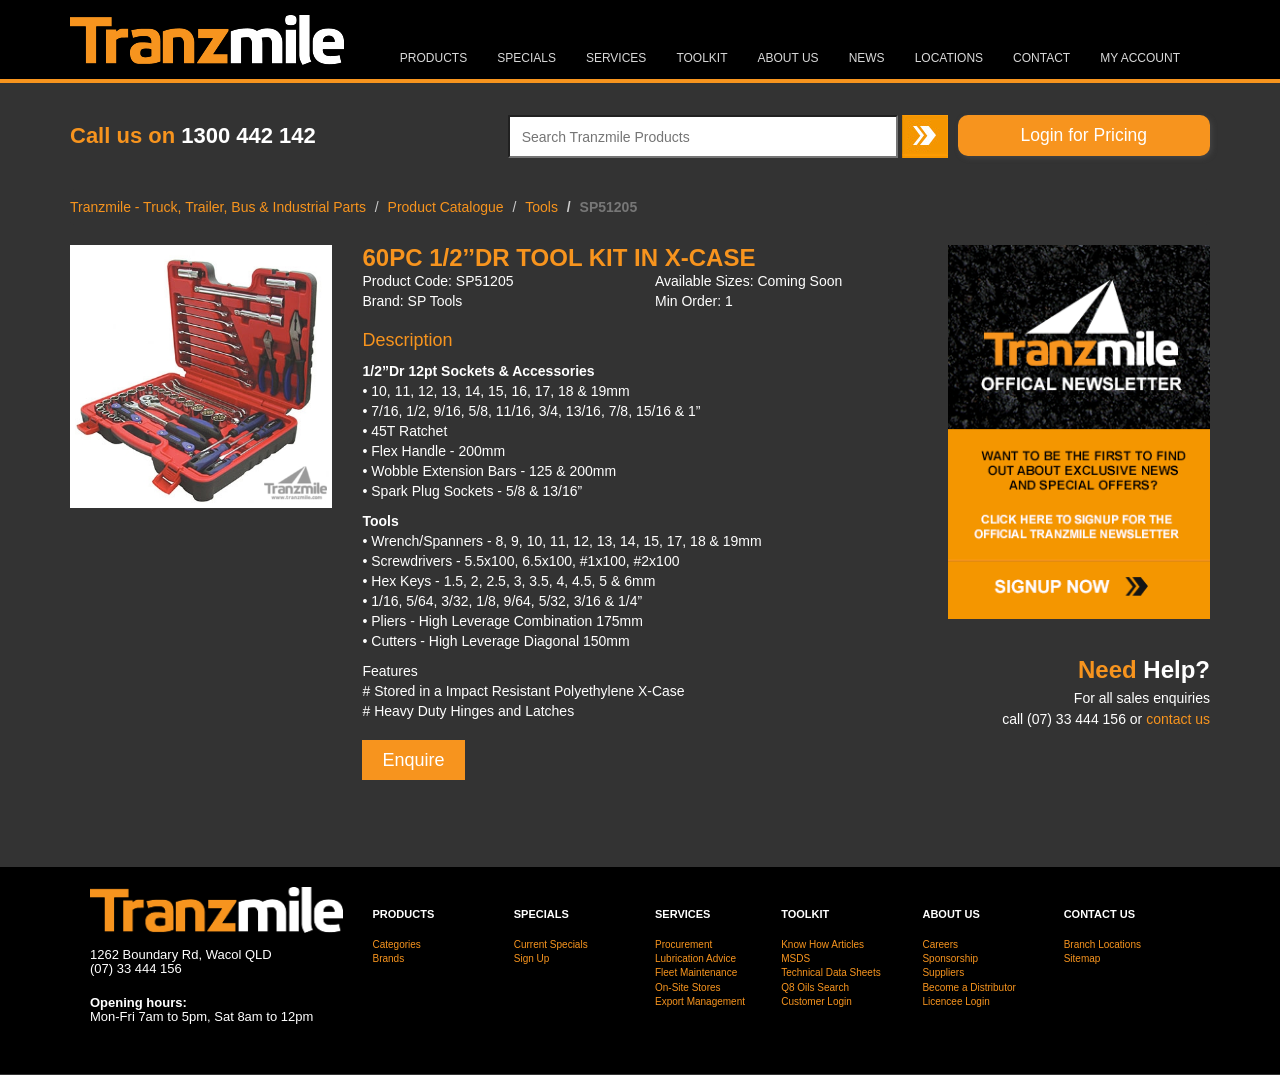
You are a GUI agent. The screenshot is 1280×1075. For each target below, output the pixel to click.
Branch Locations (1102, 944)
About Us (788, 58)
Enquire (413, 760)
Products (433, 58)
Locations (949, 58)
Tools (541, 207)
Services (616, 58)
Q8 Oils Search (815, 987)
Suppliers (943, 972)
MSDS (795, 958)
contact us (1178, 719)
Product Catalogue (446, 207)
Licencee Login (955, 1001)
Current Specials (551, 944)
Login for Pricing (1084, 135)
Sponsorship (950, 958)
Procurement (683, 944)
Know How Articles (822, 944)
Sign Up (532, 958)
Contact (1041, 58)
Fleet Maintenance (696, 972)
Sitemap (1082, 958)
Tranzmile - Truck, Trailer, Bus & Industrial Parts (218, 207)
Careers (940, 944)
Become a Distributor (968, 987)
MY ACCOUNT (1140, 58)
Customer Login (816, 1001)
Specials (526, 58)
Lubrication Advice (695, 958)
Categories (397, 944)
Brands (389, 958)
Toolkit (701, 58)
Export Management (700, 1001)
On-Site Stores (688, 987)
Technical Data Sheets (831, 972)
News (867, 58)
